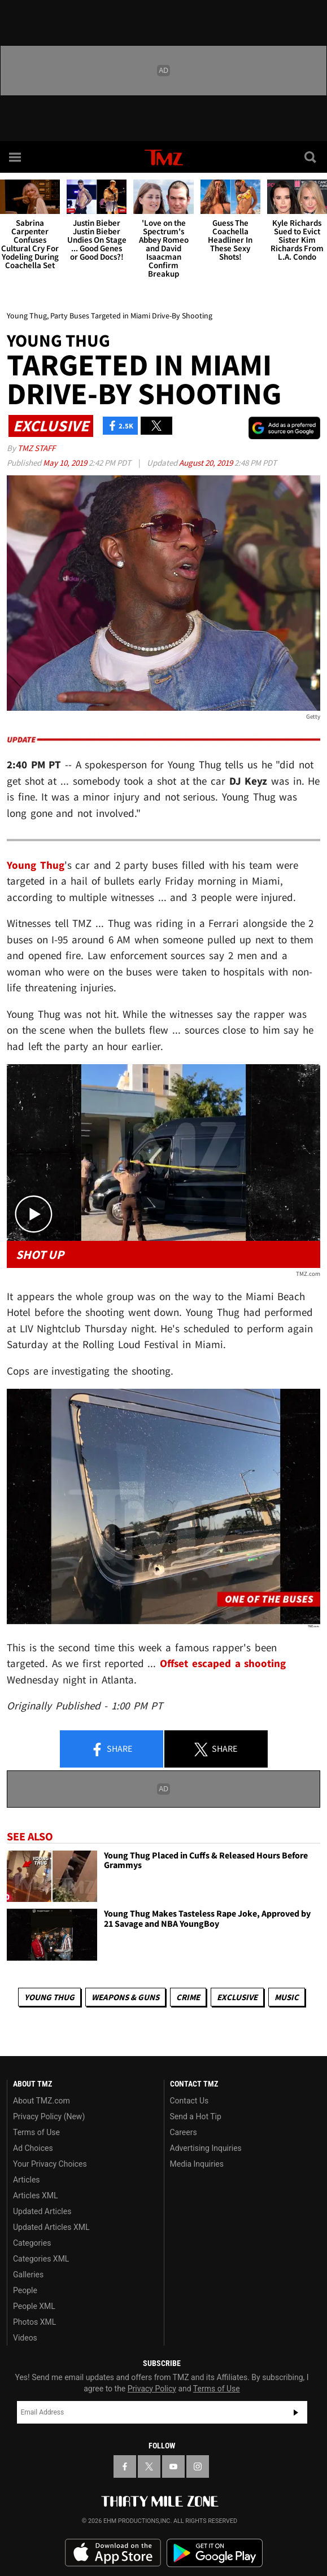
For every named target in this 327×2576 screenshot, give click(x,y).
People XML (34, 2306)
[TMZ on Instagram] (197, 2466)
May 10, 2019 (66, 462)
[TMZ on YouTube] (173, 2466)
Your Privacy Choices (50, 2163)
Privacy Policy (152, 2388)
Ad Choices (33, 2148)
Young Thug (49, 1997)
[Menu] (16, 157)
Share (111, 1749)
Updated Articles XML (51, 2227)
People (25, 2290)
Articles (26, 2179)
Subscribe (296, 2412)
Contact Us (189, 2100)
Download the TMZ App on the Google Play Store (215, 2553)
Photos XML (34, 2321)
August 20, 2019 (206, 462)
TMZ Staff (36, 448)
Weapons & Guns (125, 1997)
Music (286, 1997)
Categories (32, 2242)
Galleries (28, 2274)
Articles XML (35, 2195)
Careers (183, 2132)
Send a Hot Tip (195, 2116)
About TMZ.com (41, 2100)
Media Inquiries (197, 2163)
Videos (25, 2337)
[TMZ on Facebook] (125, 2466)
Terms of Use (36, 2132)
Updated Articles (42, 2211)
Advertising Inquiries (206, 2148)
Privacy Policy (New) (49, 2116)
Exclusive (237, 1997)
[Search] (311, 157)
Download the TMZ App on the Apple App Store (113, 2553)
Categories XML (41, 2258)
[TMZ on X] (149, 2466)
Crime (188, 1997)
